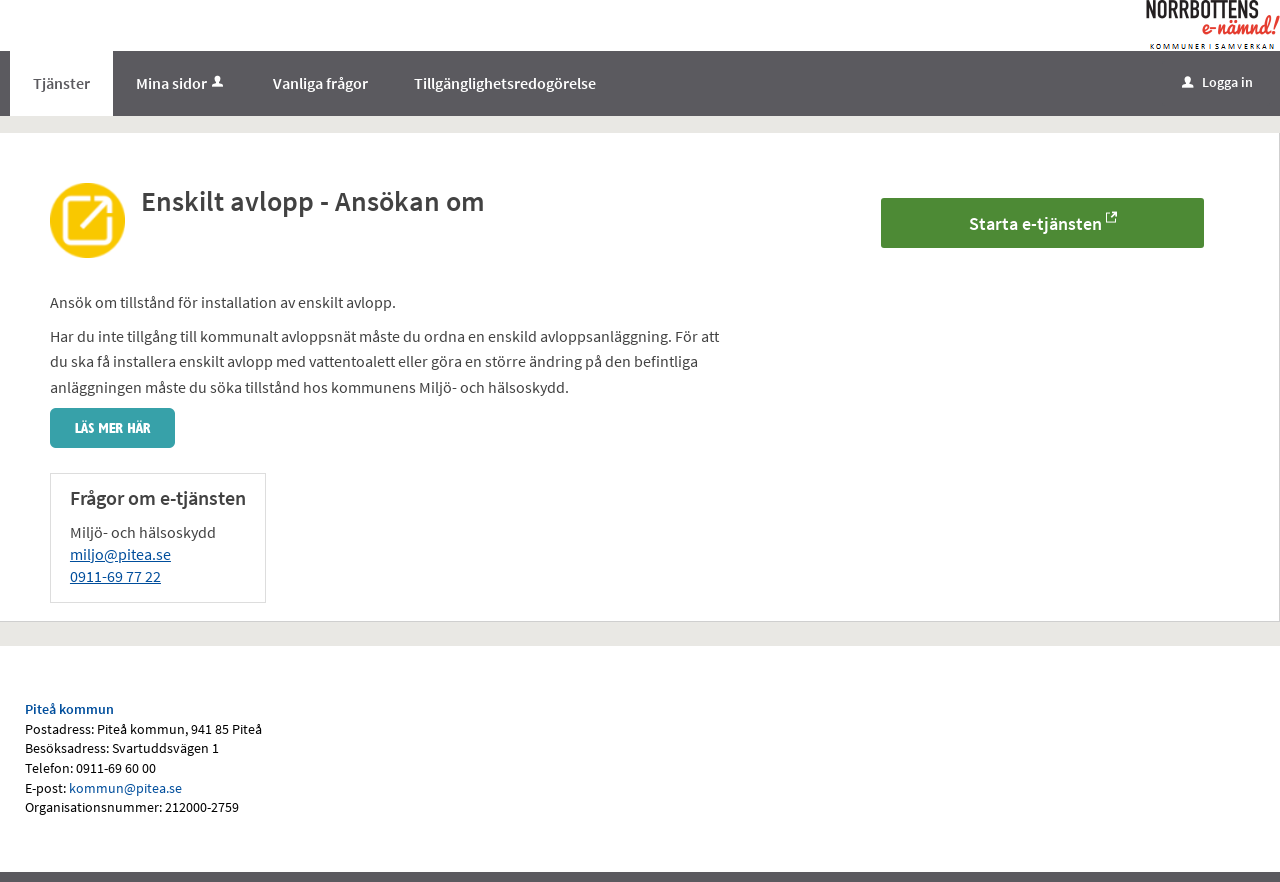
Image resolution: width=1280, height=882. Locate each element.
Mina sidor (181, 83)
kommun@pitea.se (125, 788)
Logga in (1217, 82)
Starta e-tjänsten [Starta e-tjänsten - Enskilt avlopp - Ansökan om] (1035, 223)
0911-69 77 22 (115, 576)
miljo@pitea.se (120, 554)
